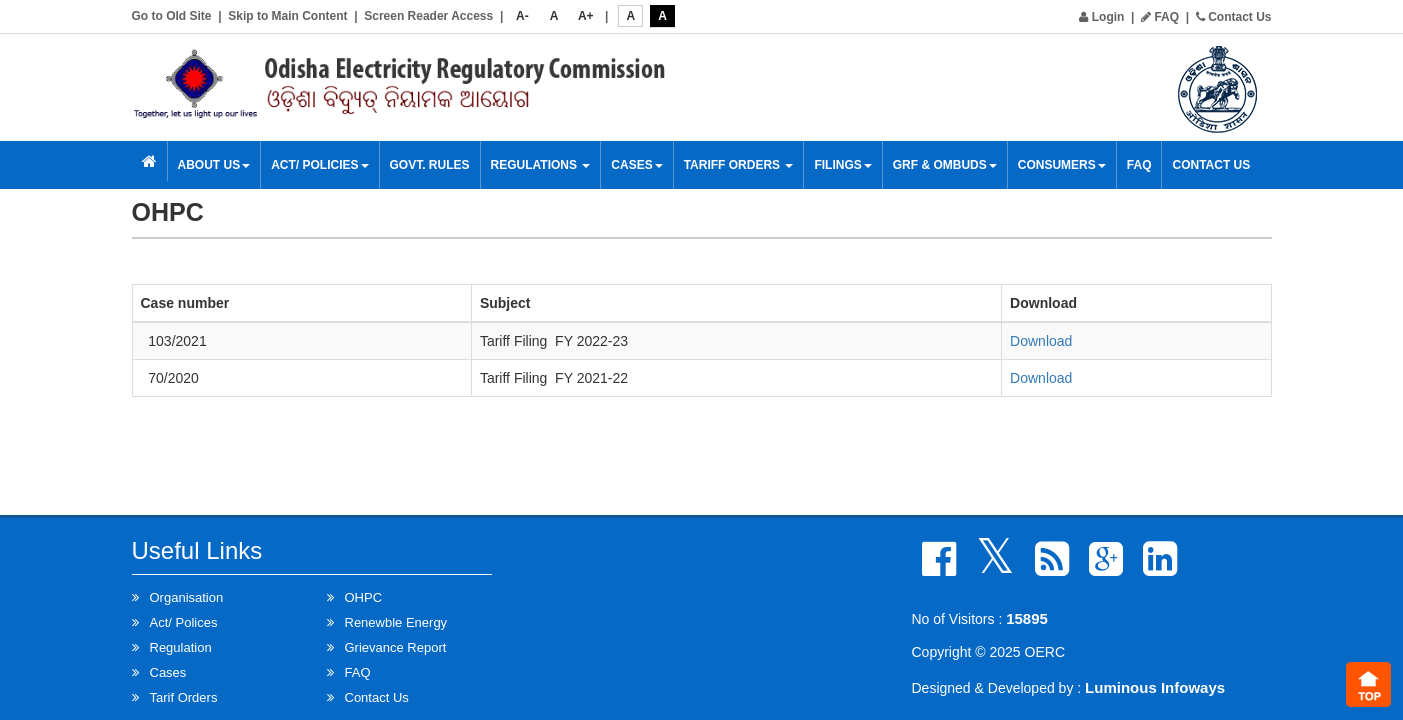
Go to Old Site (172, 16)
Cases (636, 165)
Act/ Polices (184, 622)
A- (522, 16)
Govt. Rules (430, 165)
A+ (586, 16)
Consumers (1062, 165)
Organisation (187, 597)
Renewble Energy (396, 622)
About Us (214, 165)
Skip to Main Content (287, 16)
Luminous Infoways (1155, 687)
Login (1101, 17)
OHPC (364, 597)
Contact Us (1234, 17)
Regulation (181, 647)
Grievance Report (396, 647)
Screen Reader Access (428, 16)
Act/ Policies (319, 165)
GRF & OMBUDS (945, 165)
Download (1041, 341)
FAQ (1160, 17)
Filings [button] (842, 165)
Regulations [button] (541, 165)
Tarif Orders (184, 697)
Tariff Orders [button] (739, 165)
